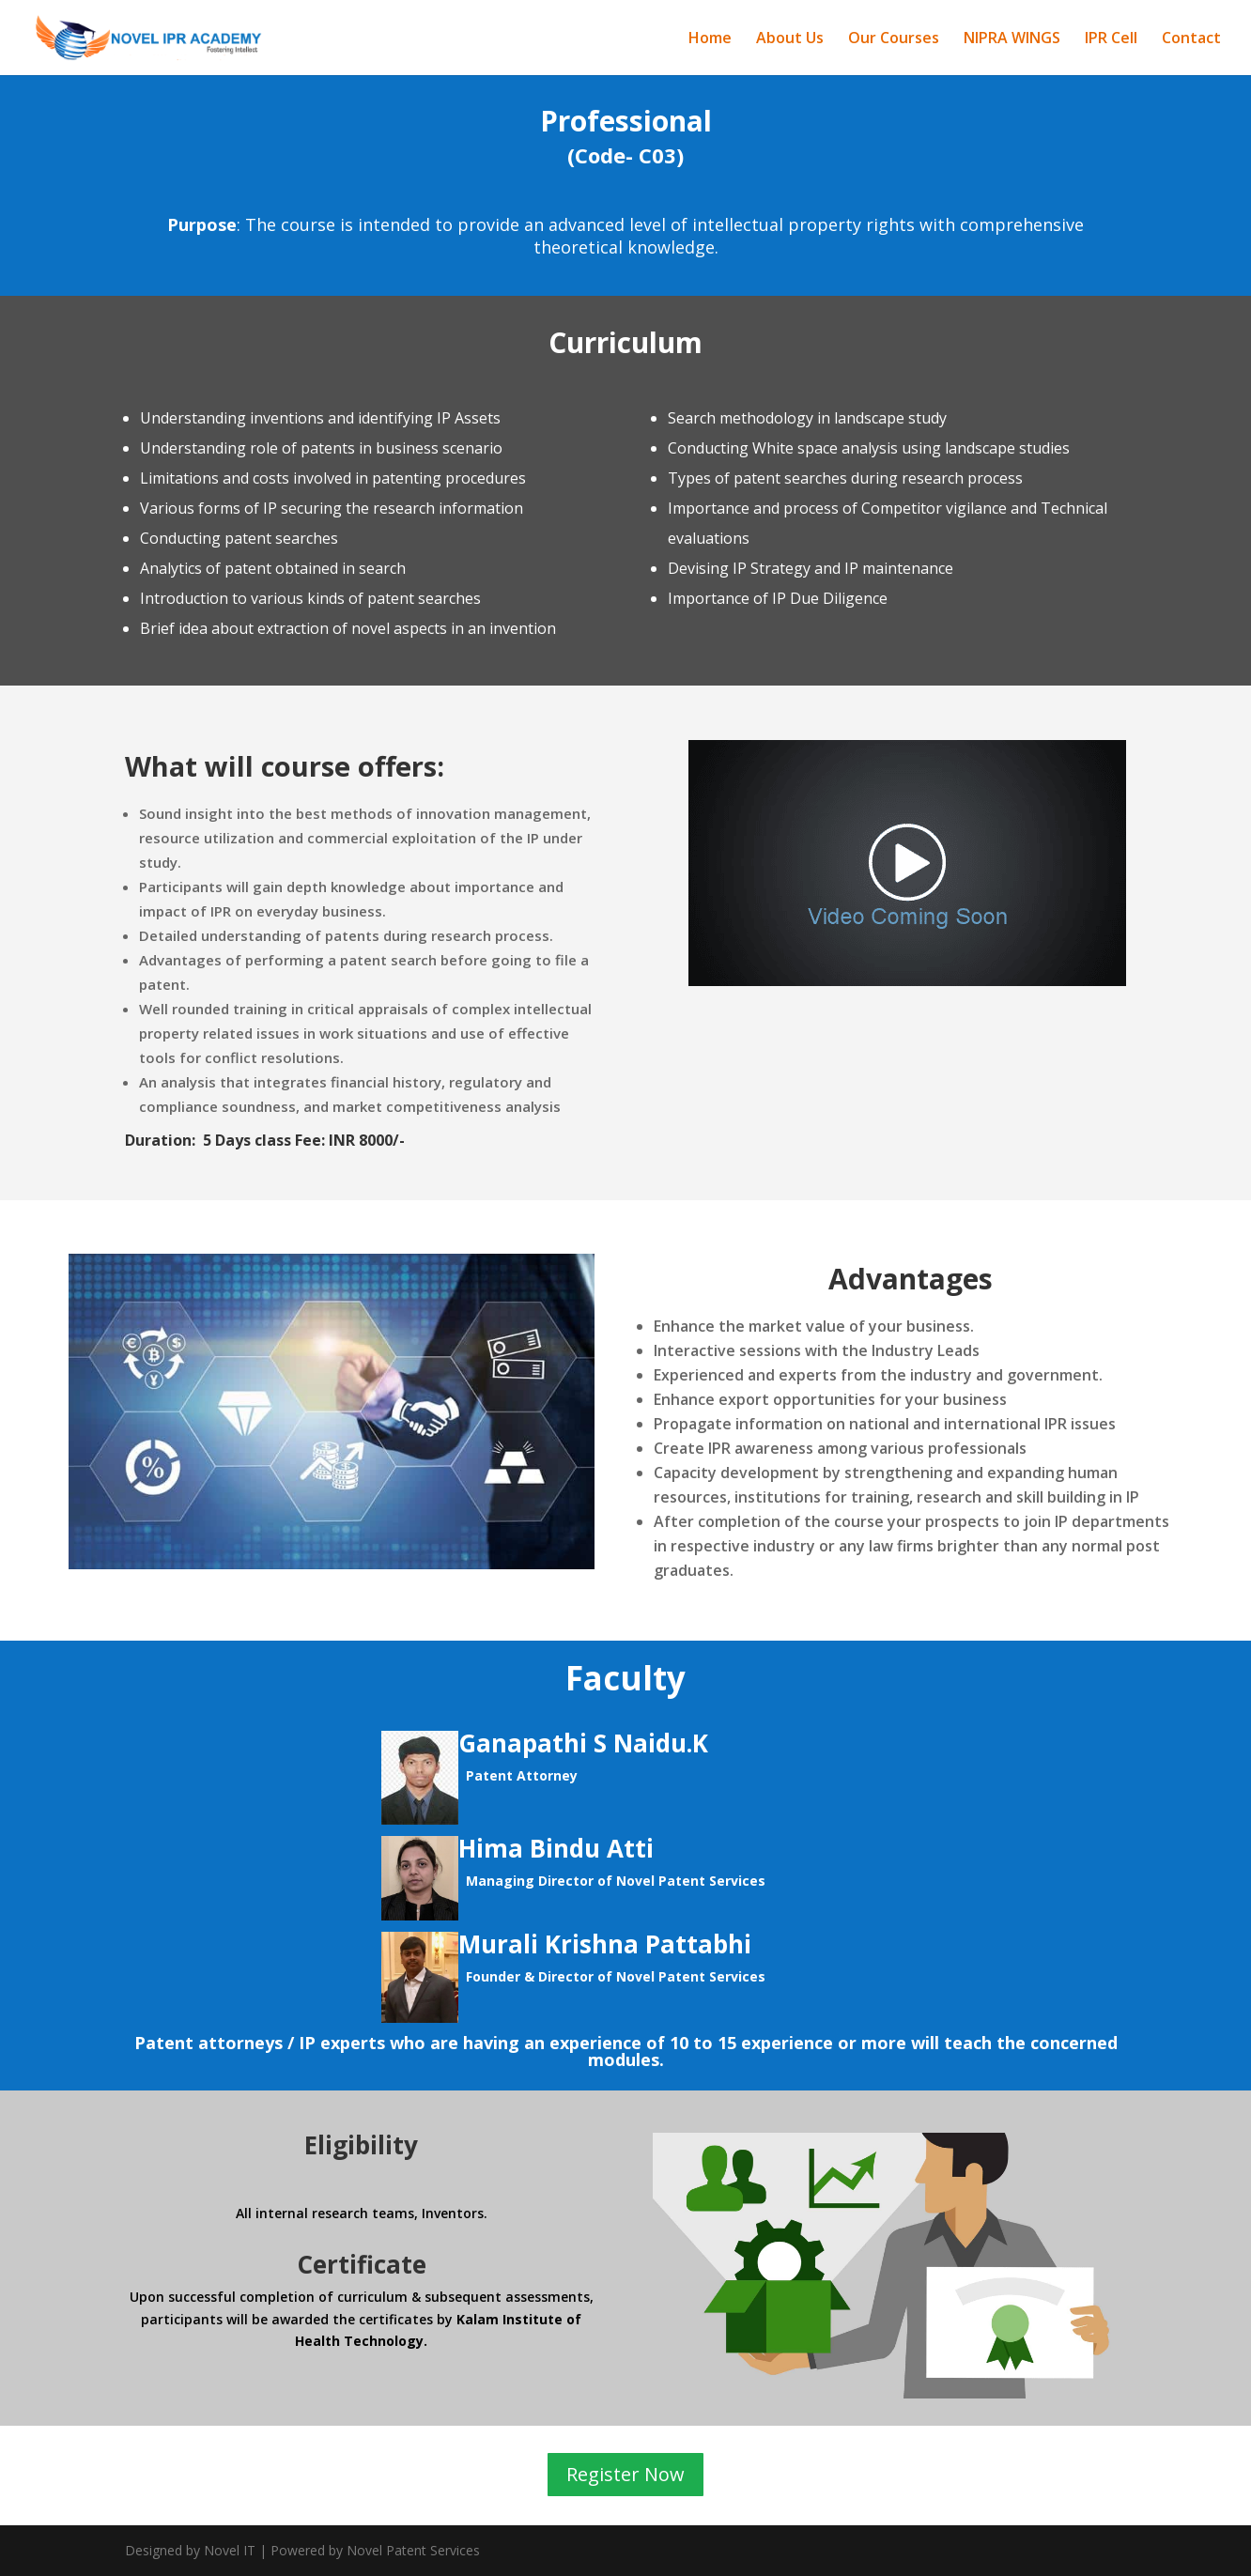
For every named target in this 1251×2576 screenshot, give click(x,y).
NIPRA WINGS (1012, 39)
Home (710, 39)
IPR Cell (1111, 39)
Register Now (626, 2474)
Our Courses (893, 39)
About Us (790, 39)
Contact (1191, 39)
